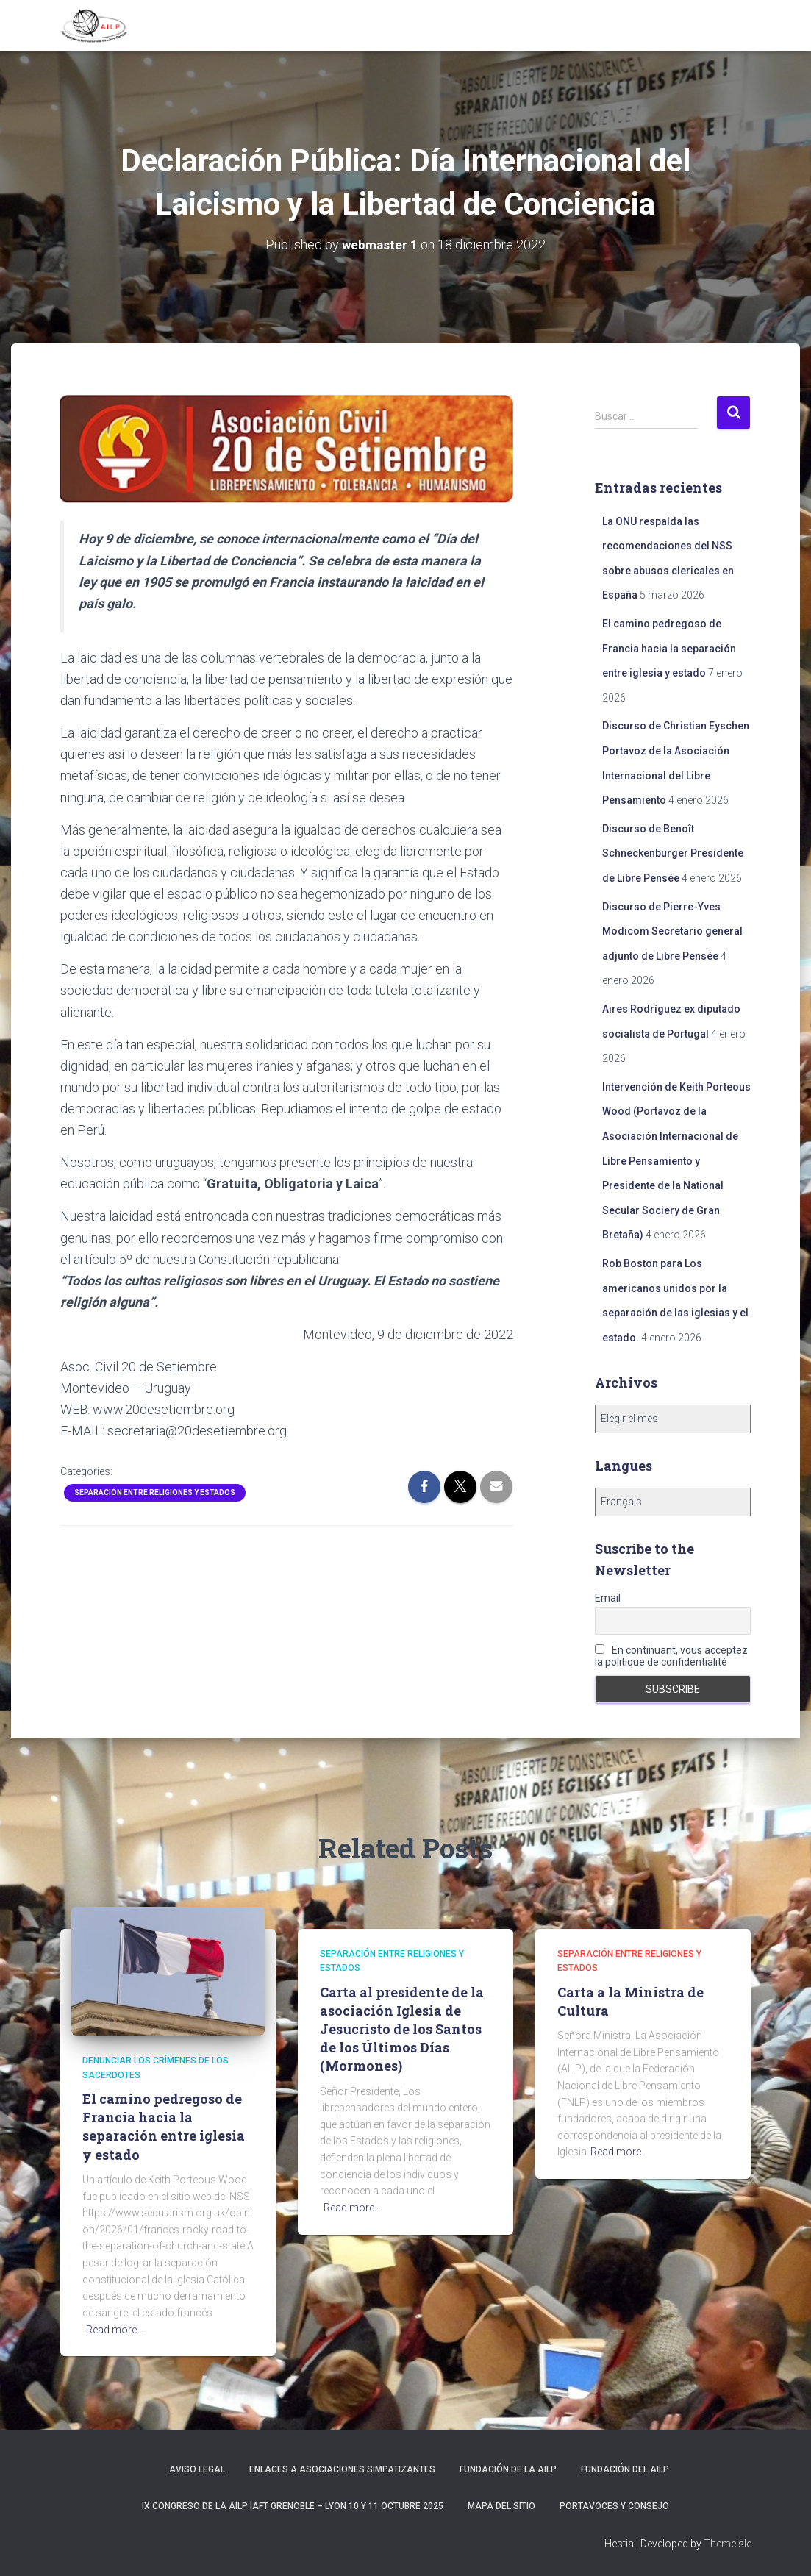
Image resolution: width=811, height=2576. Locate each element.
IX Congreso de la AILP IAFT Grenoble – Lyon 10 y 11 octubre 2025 (292, 2505)
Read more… (114, 2329)
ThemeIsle (727, 2544)
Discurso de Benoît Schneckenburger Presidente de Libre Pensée (672, 852)
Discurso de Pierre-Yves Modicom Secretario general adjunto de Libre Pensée (672, 930)
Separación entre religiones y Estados (154, 1492)
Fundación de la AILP (508, 2469)
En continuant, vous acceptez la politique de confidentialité (671, 1656)
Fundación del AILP (625, 2469)
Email (608, 1598)
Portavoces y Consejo (614, 2505)
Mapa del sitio (501, 2505)
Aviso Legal (197, 2469)
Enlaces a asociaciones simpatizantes (342, 2469)
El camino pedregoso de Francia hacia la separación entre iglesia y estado (669, 648)
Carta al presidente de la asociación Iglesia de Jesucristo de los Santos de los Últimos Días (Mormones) (402, 2028)
